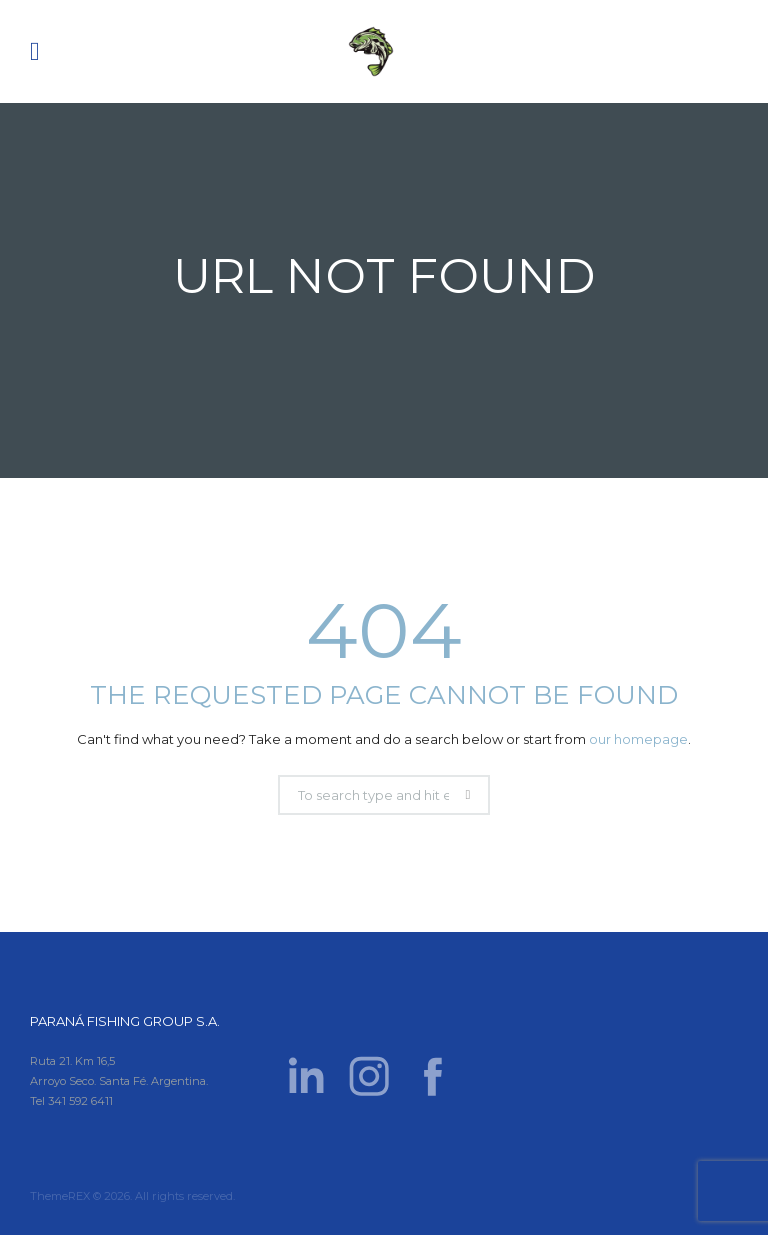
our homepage (638, 739)
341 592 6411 (80, 1101)
